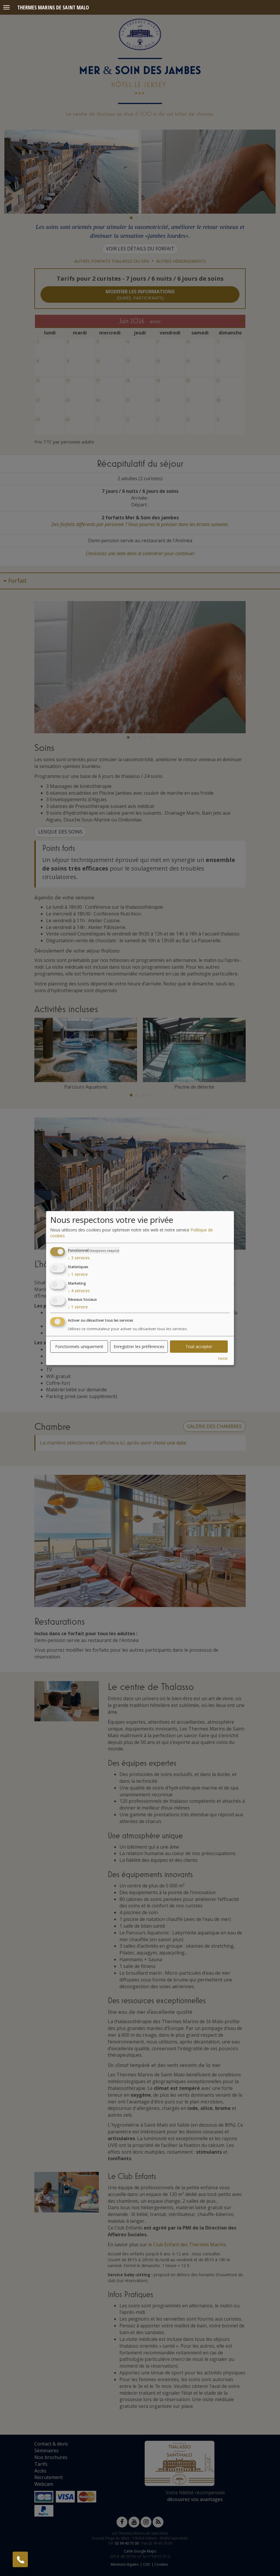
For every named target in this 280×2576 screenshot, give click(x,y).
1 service (78, 1274)
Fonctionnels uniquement (79, 1346)
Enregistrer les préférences (139, 1346)
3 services (79, 1258)
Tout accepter (198, 1346)
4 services (79, 1290)
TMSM (222, 1358)
